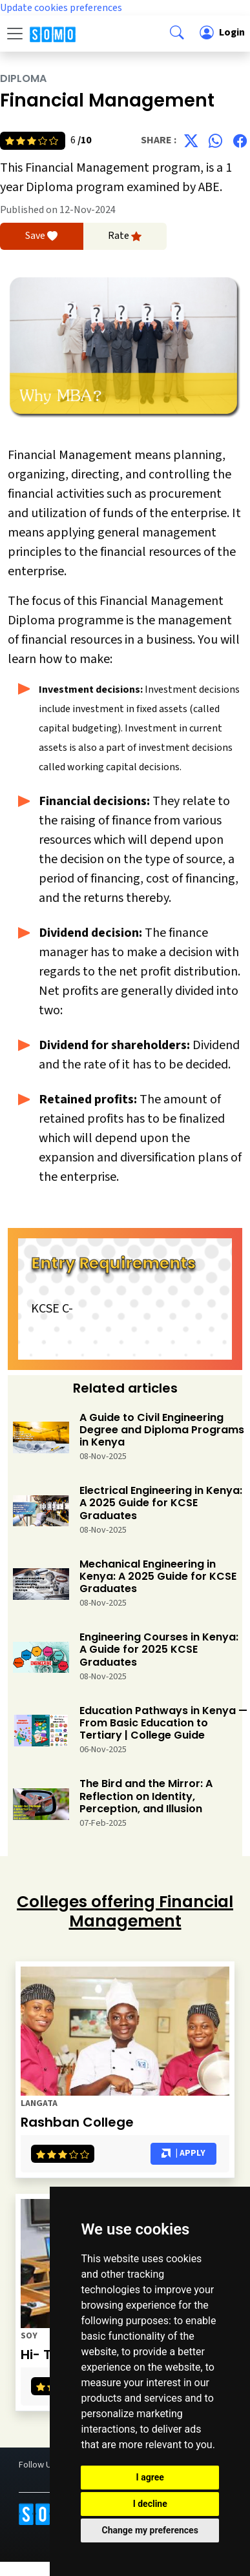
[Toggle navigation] (15, 33)
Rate (124, 236)
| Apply (183, 2154)
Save (41, 236)
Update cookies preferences (61, 8)
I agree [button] (150, 2477)
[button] (177, 33)
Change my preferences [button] (150, 2530)
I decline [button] (150, 2504)
